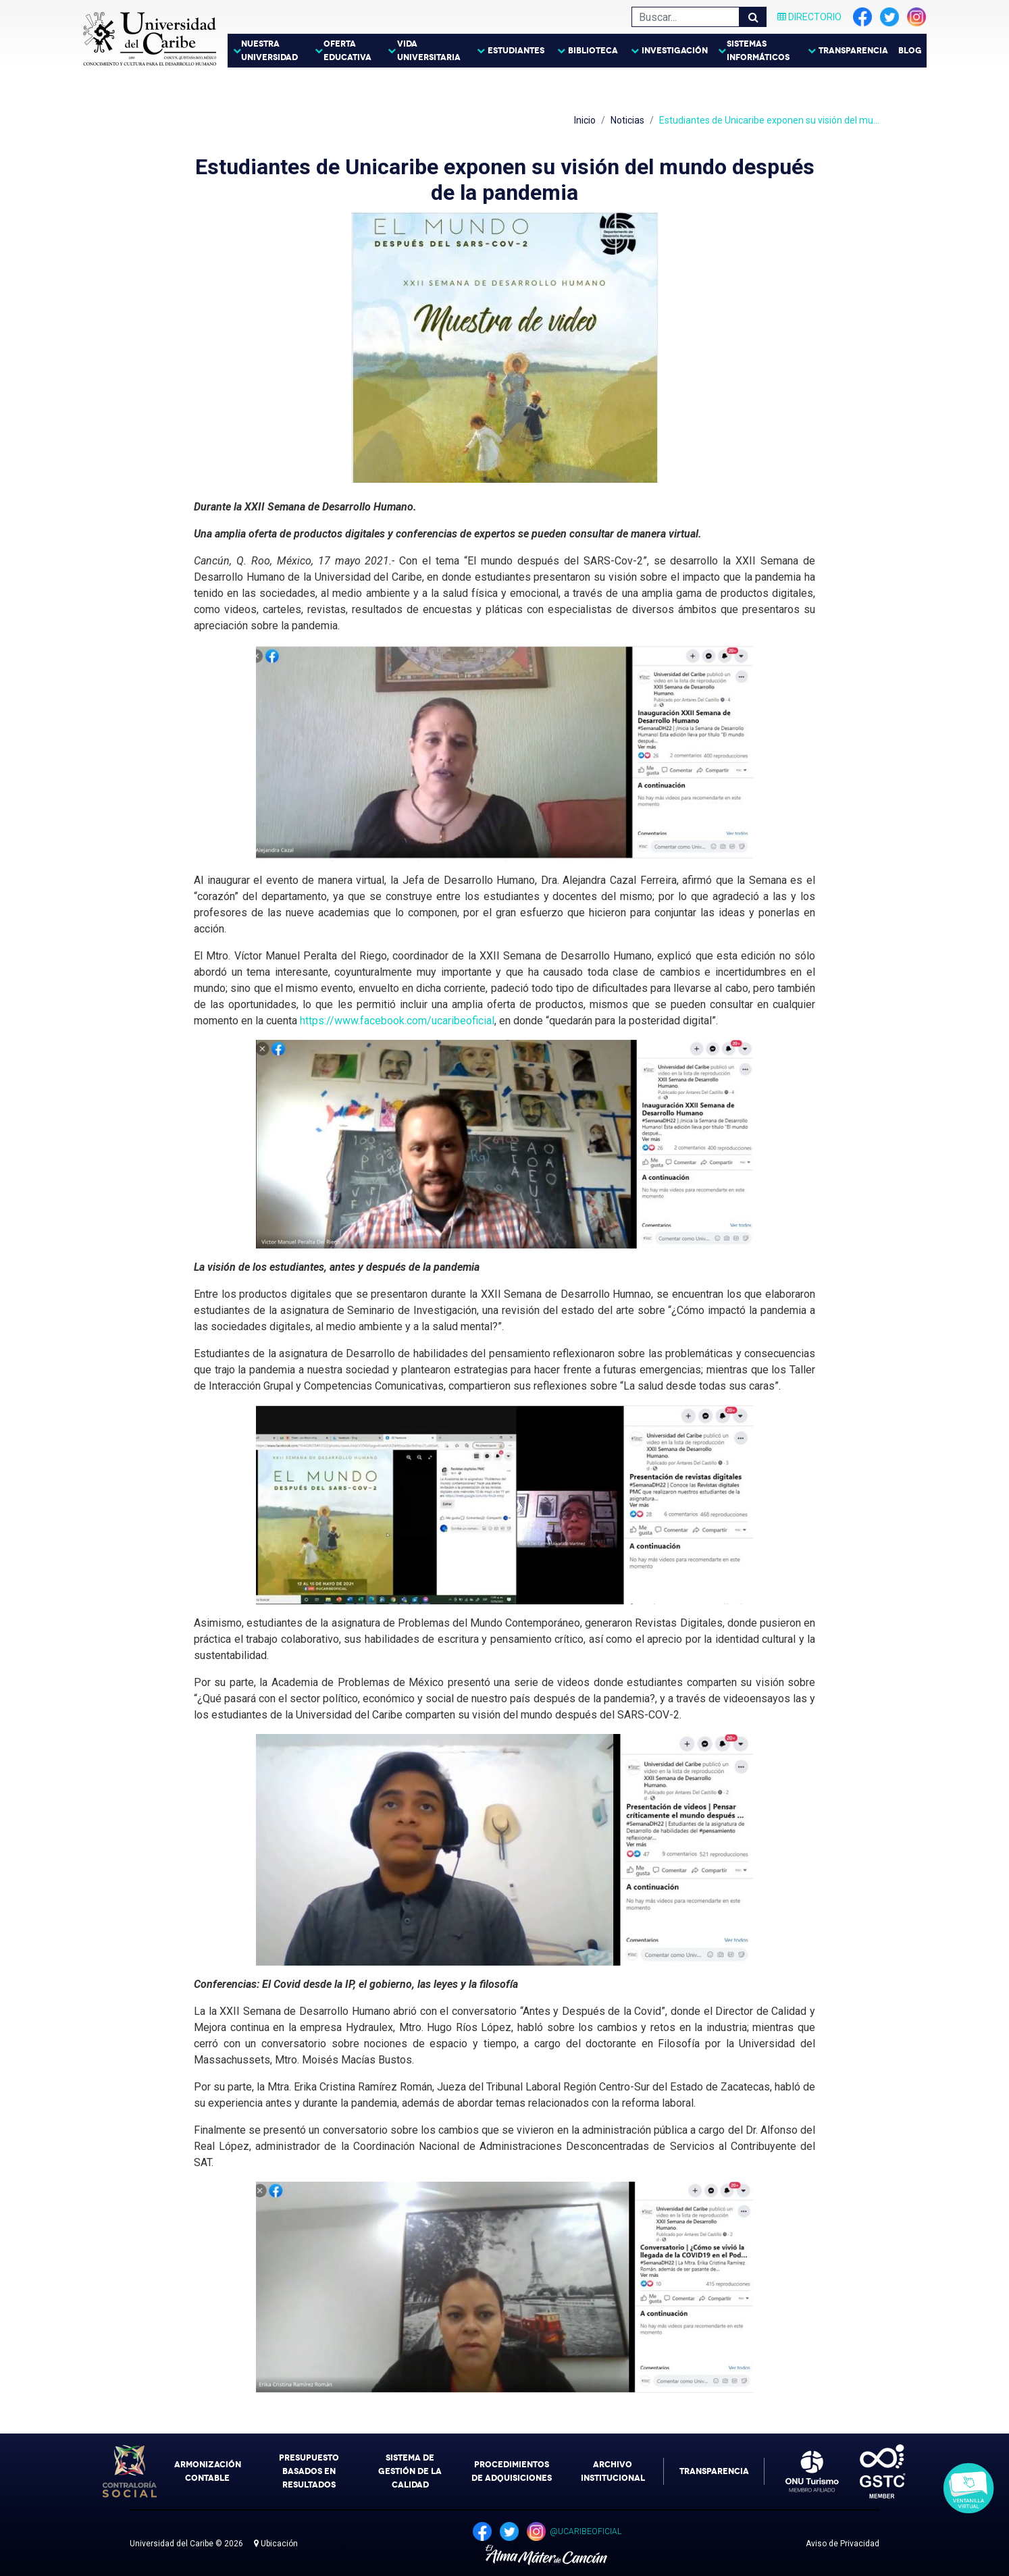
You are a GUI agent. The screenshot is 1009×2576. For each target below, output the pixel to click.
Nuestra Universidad (269, 50)
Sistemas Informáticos (758, 50)
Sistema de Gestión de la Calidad (410, 2471)
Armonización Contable (207, 2471)
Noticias (627, 120)
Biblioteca (593, 50)
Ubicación (276, 2543)
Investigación (675, 50)
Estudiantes (516, 50)
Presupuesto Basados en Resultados (309, 2471)
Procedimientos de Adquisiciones (511, 2471)
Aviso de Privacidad (842, 2543)
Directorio (809, 16)
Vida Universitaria (429, 50)
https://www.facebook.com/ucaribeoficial (397, 1020)
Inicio (585, 120)
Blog (910, 50)
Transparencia (853, 50)
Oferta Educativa (347, 50)
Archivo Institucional (613, 2471)
